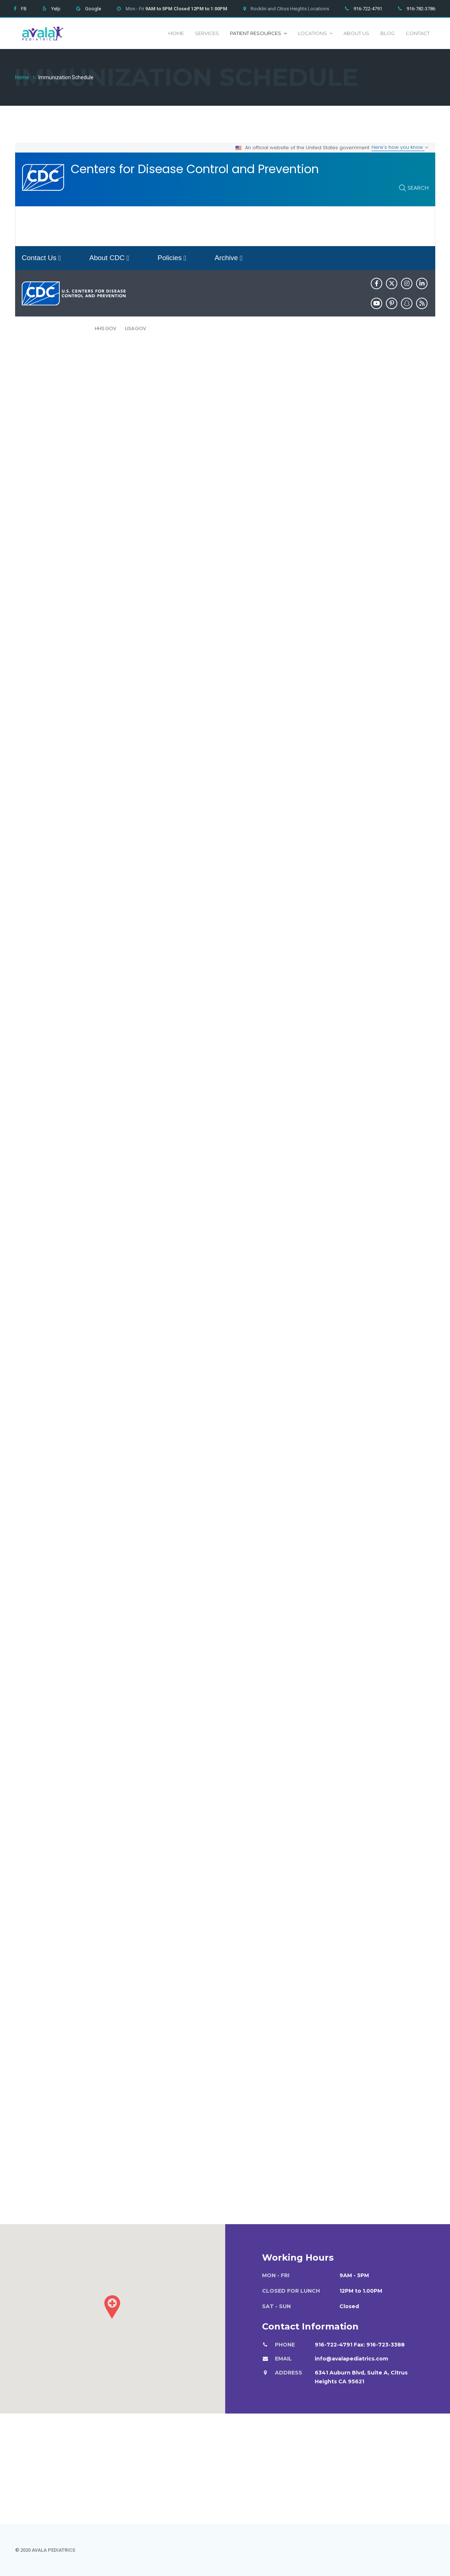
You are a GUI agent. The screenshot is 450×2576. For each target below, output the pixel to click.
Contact (418, 33)
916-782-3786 (421, 8)
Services (207, 33)
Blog (387, 33)
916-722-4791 (367, 8)
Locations (315, 33)
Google (93, 8)
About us (356, 33)
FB (24, 8)
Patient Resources (258, 33)
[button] (112, 2307)
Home (176, 33)
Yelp (55, 8)
